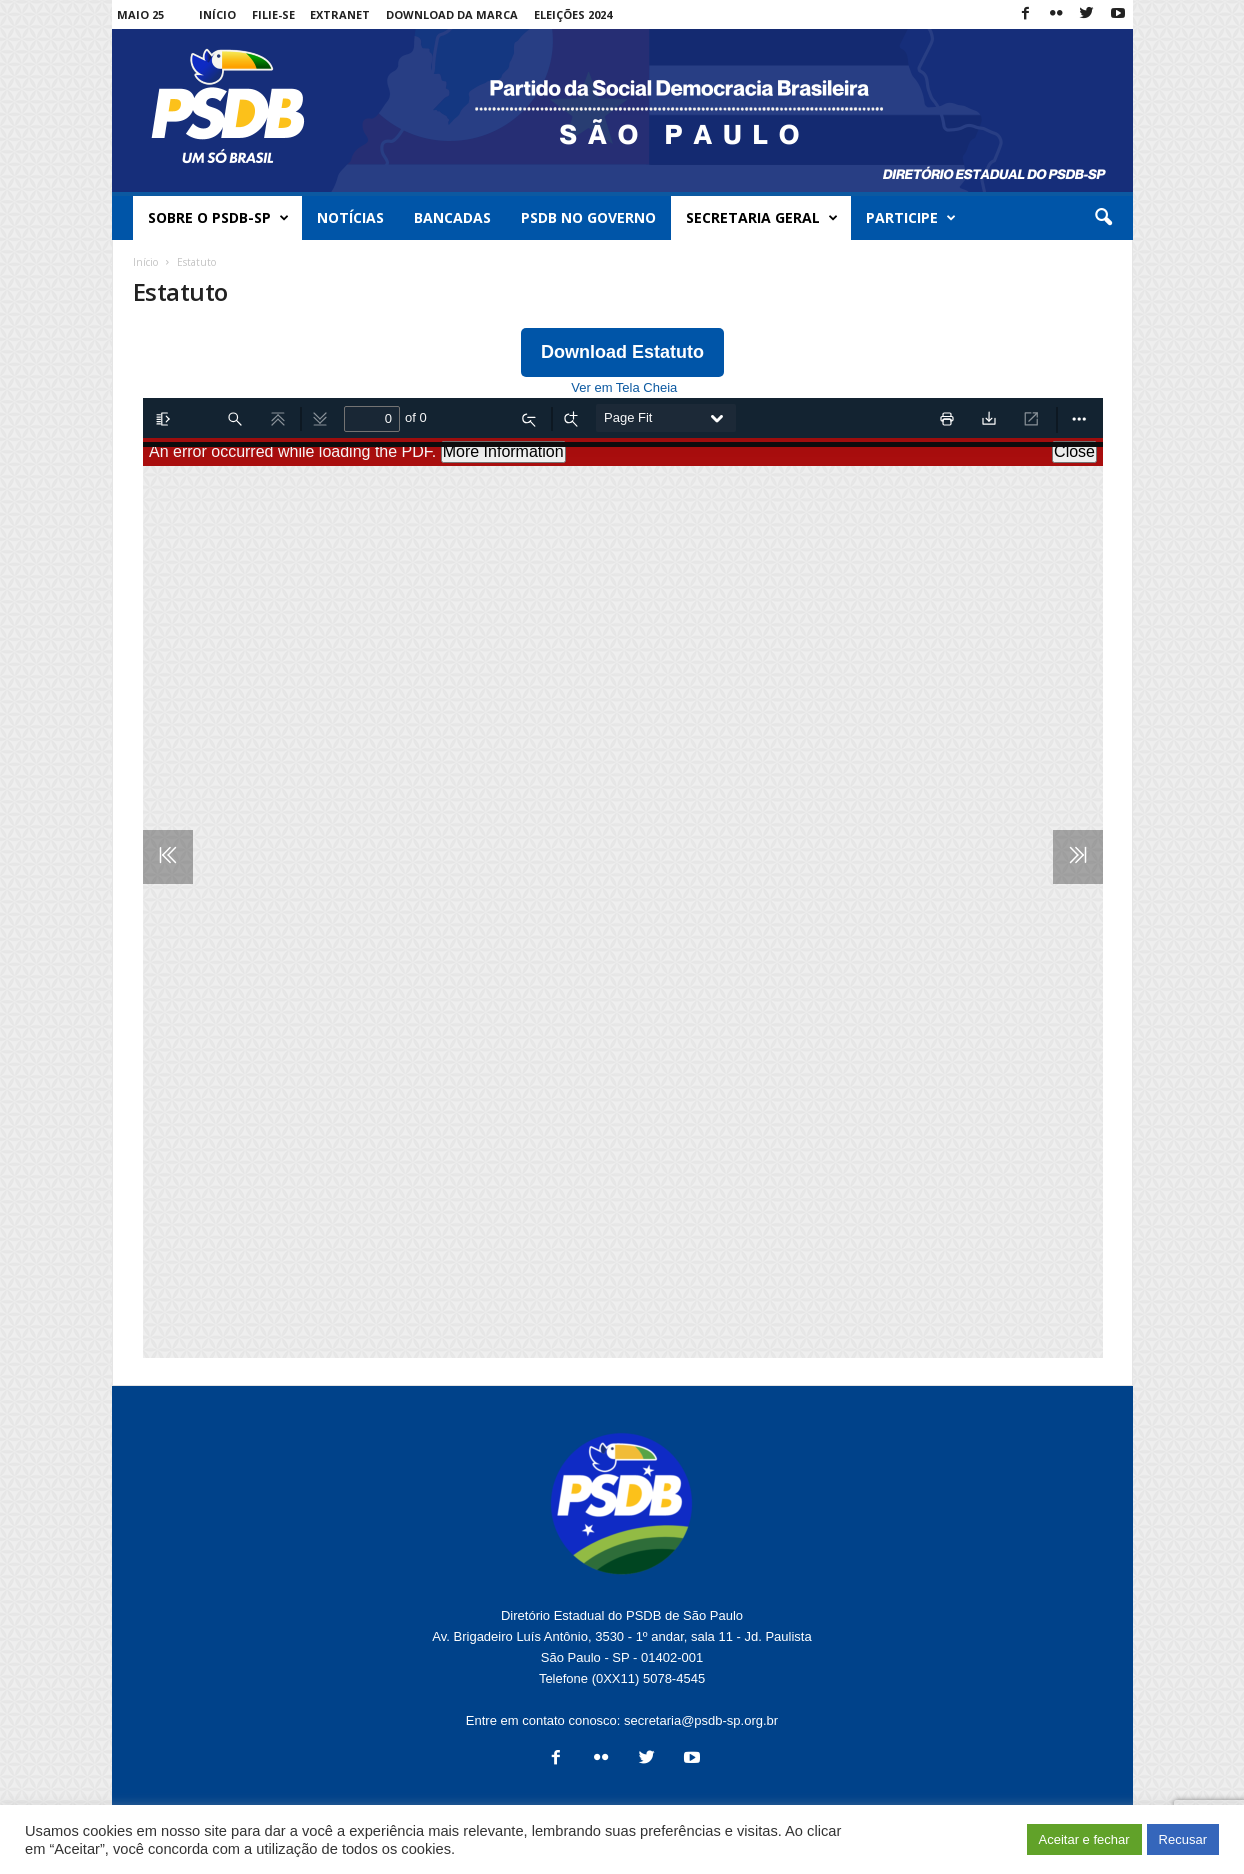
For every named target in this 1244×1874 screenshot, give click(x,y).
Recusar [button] (1183, 1839)
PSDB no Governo (588, 217)
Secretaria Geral (762, 218)
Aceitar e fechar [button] (1084, 1839)
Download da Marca (452, 14)
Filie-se (273, 14)
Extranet (340, 14)
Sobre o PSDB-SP (218, 218)
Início (217, 14)
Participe (911, 218)
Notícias (350, 217)
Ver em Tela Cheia (624, 387)
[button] (1103, 218)
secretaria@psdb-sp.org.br (701, 1720)
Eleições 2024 (573, 14)
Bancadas (452, 217)
